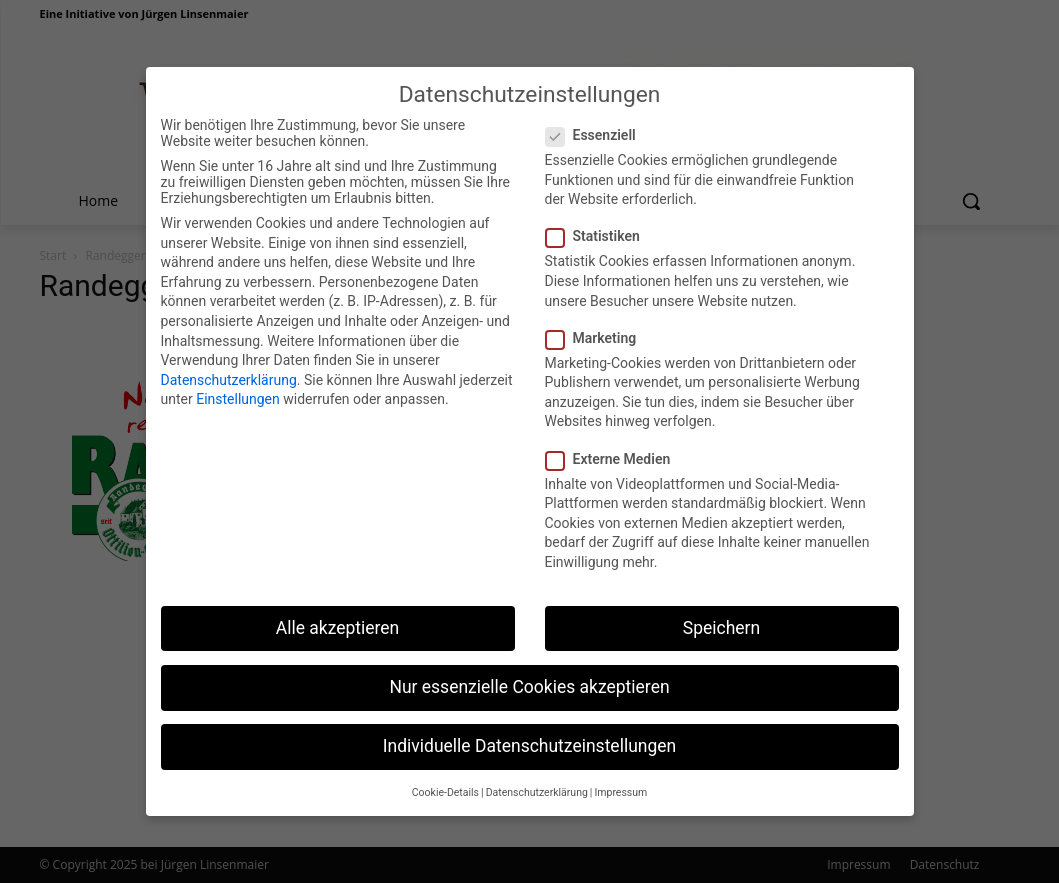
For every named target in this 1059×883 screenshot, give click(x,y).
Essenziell (597, 123)
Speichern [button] (721, 615)
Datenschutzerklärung (229, 367)
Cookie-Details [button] (445, 780)
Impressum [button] (620, 780)
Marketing (597, 325)
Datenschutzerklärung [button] (537, 780)
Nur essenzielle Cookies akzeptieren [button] (529, 674)
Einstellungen (238, 387)
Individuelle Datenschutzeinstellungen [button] (529, 734)
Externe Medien (614, 446)
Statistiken (599, 224)
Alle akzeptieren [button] (338, 615)
